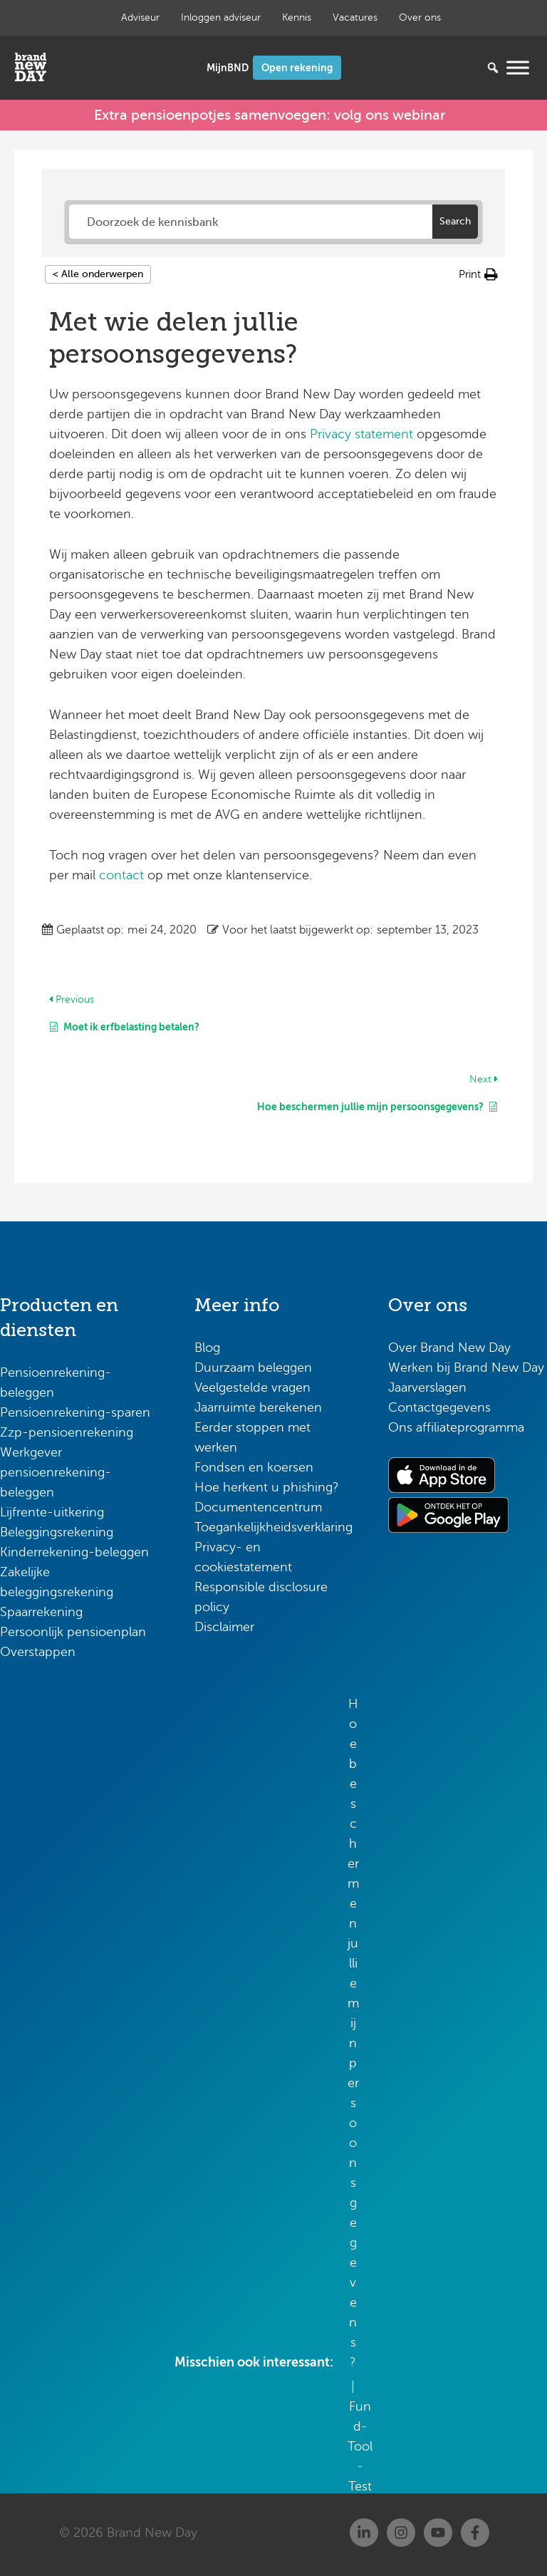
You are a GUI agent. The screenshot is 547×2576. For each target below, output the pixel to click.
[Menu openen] (517, 67)
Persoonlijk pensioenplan (73, 1629)
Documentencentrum (258, 1504)
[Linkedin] (364, 2529)
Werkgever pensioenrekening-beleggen (55, 1469)
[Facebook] (475, 2529)
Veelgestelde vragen (252, 1384)
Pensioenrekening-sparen (75, 1409)
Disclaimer (224, 1624)
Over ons (420, 17)
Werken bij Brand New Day (466, 1364)
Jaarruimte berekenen (258, 1404)
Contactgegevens (439, 1404)
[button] (478, 272)
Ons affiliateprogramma (456, 1424)
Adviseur (140, 17)
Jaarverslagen (427, 1384)
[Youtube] (438, 2529)
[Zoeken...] (471, 68)
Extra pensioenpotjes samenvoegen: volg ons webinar (270, 114)
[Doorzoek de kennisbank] (250, 219)
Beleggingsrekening (56, 1529)
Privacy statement (361, 432)
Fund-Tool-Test (360, 2443)
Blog (207, 1345)
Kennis (296, 17)
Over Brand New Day (449, 1345)
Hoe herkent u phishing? (266, 1484)
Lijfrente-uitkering (52, 1509)
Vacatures (355, 17)
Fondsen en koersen (253, 1464)
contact (121, 872)
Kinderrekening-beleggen (74, 1549)
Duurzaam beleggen (253, 1364)
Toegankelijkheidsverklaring (273, 1524)
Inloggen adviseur (221, 17)
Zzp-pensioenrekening (66, 1429)
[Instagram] (401, 2529)
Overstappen (37, 1649)
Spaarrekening (41, 1609)
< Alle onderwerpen (98, 272)
